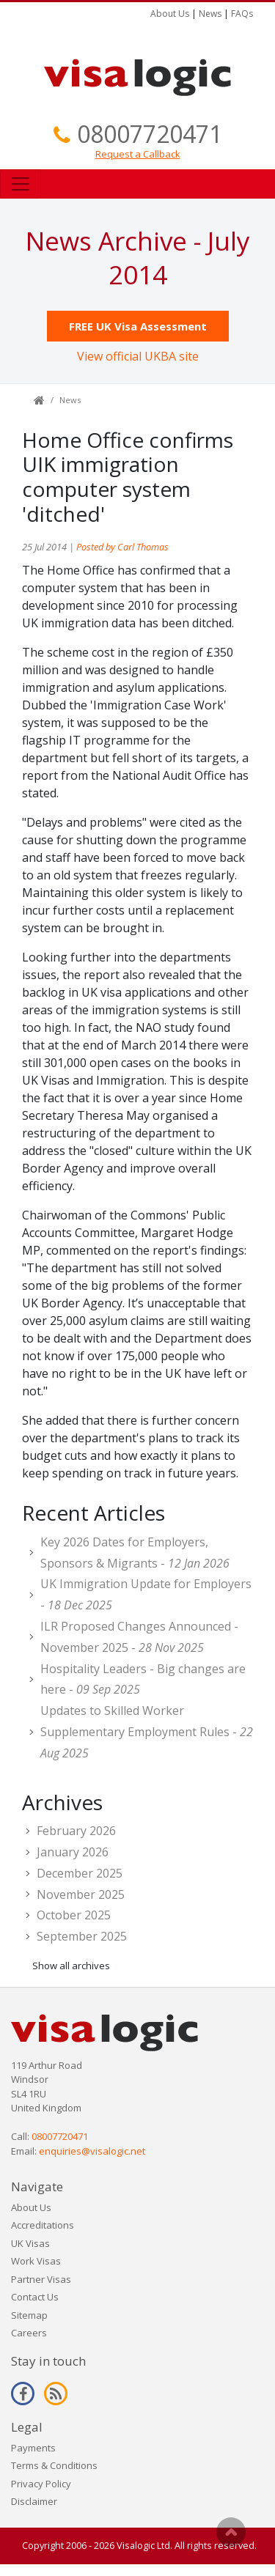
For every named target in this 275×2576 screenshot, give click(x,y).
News (210, 13)
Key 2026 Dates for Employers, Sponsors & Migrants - (135, 1552)
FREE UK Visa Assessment (138, 326)
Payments (33, 2447)
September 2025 (82, 1936)
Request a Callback (137, 153)
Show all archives (71, 1965)
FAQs (242, 13)
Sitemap (29, 2315)
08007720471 (149, 134)
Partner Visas (41, 2279)
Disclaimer (34, 2501)
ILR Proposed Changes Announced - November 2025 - (139, 1637)
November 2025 (81, 1894)
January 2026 (73, 1852)
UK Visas (30, 2243)
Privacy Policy (41, 2483)
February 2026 (76, 1831)
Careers (29, 2332)
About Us (169, 13)
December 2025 (79, 1873)
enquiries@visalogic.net (92, 2151)
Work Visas (36, 2260)
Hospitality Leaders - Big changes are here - (143, 1679)
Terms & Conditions (54, 2465)
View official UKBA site (138, 356)
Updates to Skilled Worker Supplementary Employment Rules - (146, 1731)
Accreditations (42, 2225)
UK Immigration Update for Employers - (146, 1594)
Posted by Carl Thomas (122, 546)
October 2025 (74, 1915)
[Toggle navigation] (20, 184)
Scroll (231, 2532)
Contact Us (35, 2296)
